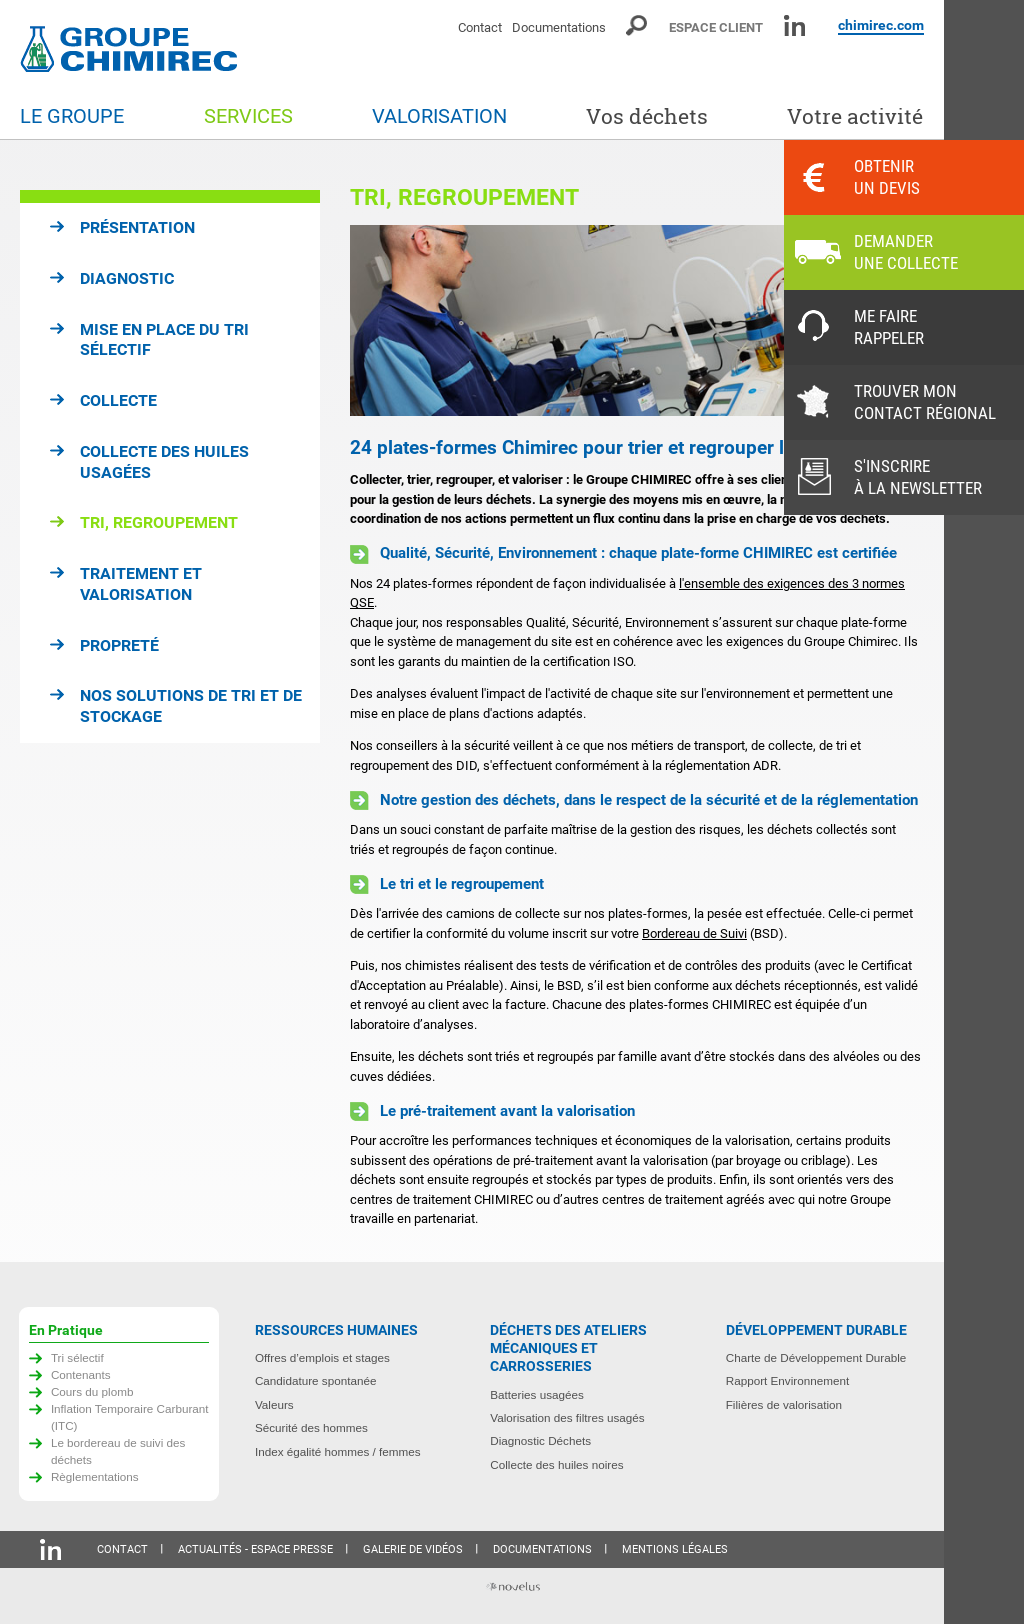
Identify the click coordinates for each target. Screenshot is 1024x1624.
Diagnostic (127, 278)
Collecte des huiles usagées (164, 462)
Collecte (118, 400)
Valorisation (439, 116)
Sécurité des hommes (311, 1427)
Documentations (559, 27)
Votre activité (855, 116)
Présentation (137, 227)
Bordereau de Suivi (694, 933)
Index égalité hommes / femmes (338, 1451)
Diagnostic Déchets (540, 1440)
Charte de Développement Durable (816, 1357)
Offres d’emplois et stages (322, 1357)
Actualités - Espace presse (255, 1549)
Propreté (119, 645)
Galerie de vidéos (413, 1549)
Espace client (716, 27)
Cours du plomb (92, 1391)
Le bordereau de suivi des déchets (118, 1451)
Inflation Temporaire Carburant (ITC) (130, 1417)
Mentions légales (675, 1549)
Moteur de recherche (637, 25)
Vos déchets (647, 116)
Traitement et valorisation (141, 584)
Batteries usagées (537, 1394)
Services (248, 116)
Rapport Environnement (787, 1380)
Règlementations (95, 1476)
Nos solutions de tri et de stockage (191, 706)
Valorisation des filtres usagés (567, 1417)
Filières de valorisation (784, 1404)
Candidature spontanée (316, 1380)
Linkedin (794, 25)
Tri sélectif (77, 1357)
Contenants (81, 1374)
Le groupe (72, 116)
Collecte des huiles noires (556, 1464)
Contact (480, 27)
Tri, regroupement (159, 522)
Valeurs (274, 1404)
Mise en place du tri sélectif (164, 340)
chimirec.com (881, 25)
